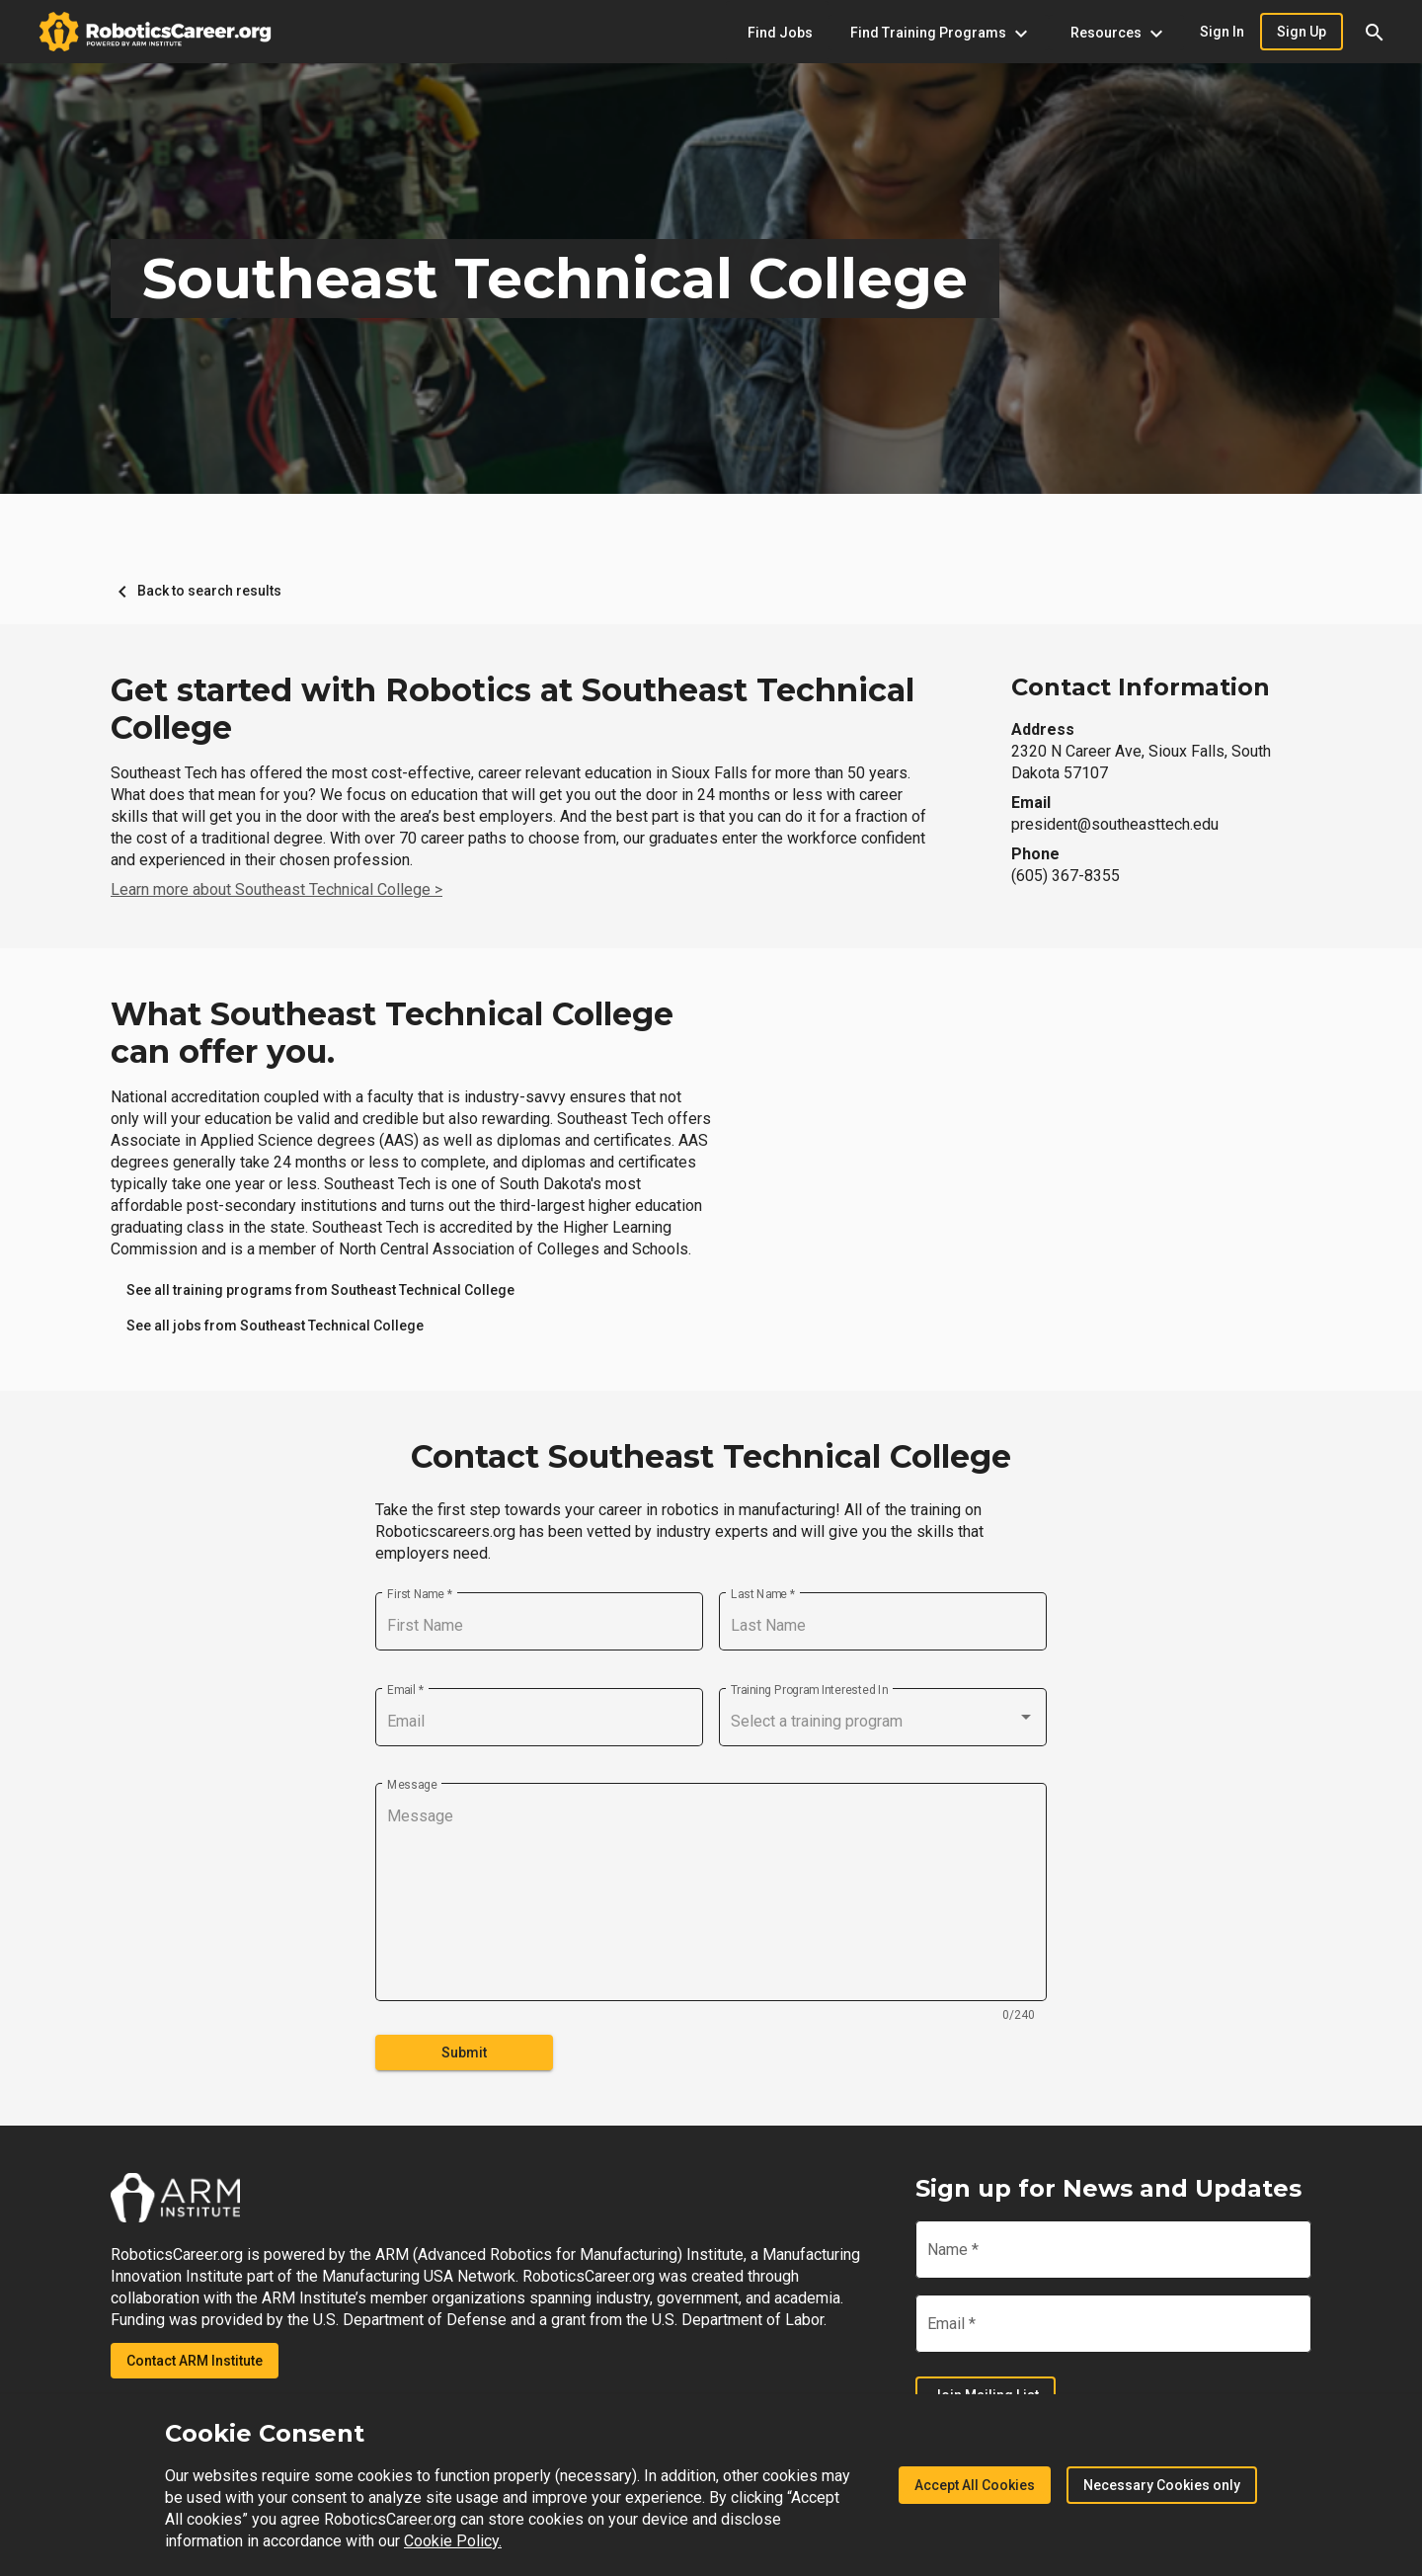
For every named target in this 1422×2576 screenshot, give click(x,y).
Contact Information (1140, 687)
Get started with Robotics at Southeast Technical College (512, 709)
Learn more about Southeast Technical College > (276, 889)
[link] (320, 1290)
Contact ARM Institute (194, 2361)
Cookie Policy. (453, 2541)
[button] (1374, 31)
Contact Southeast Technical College (711, 1457)
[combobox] (883, 1722)
